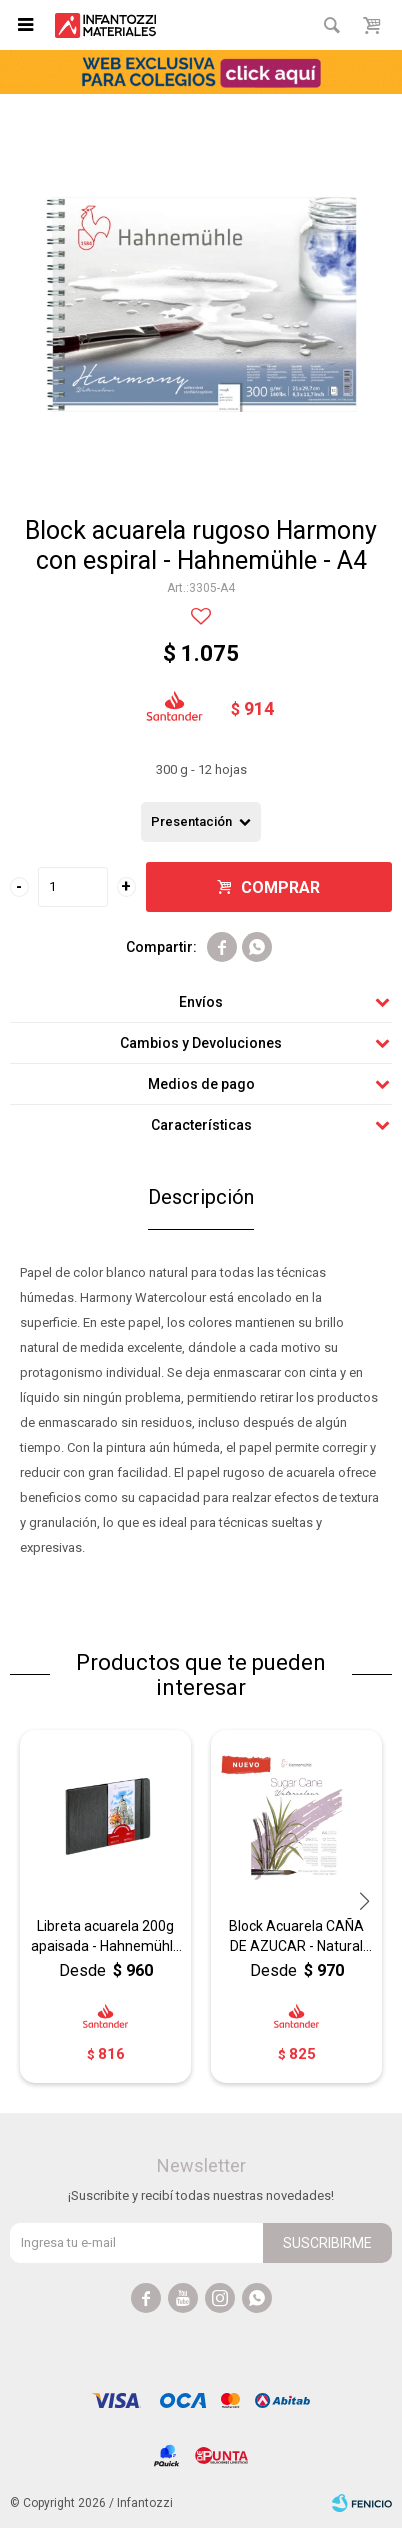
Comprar (280, 887)
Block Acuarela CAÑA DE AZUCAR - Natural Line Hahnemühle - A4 (296, 1937)
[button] (364, 1901)
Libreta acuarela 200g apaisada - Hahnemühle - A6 (106, 1937)
